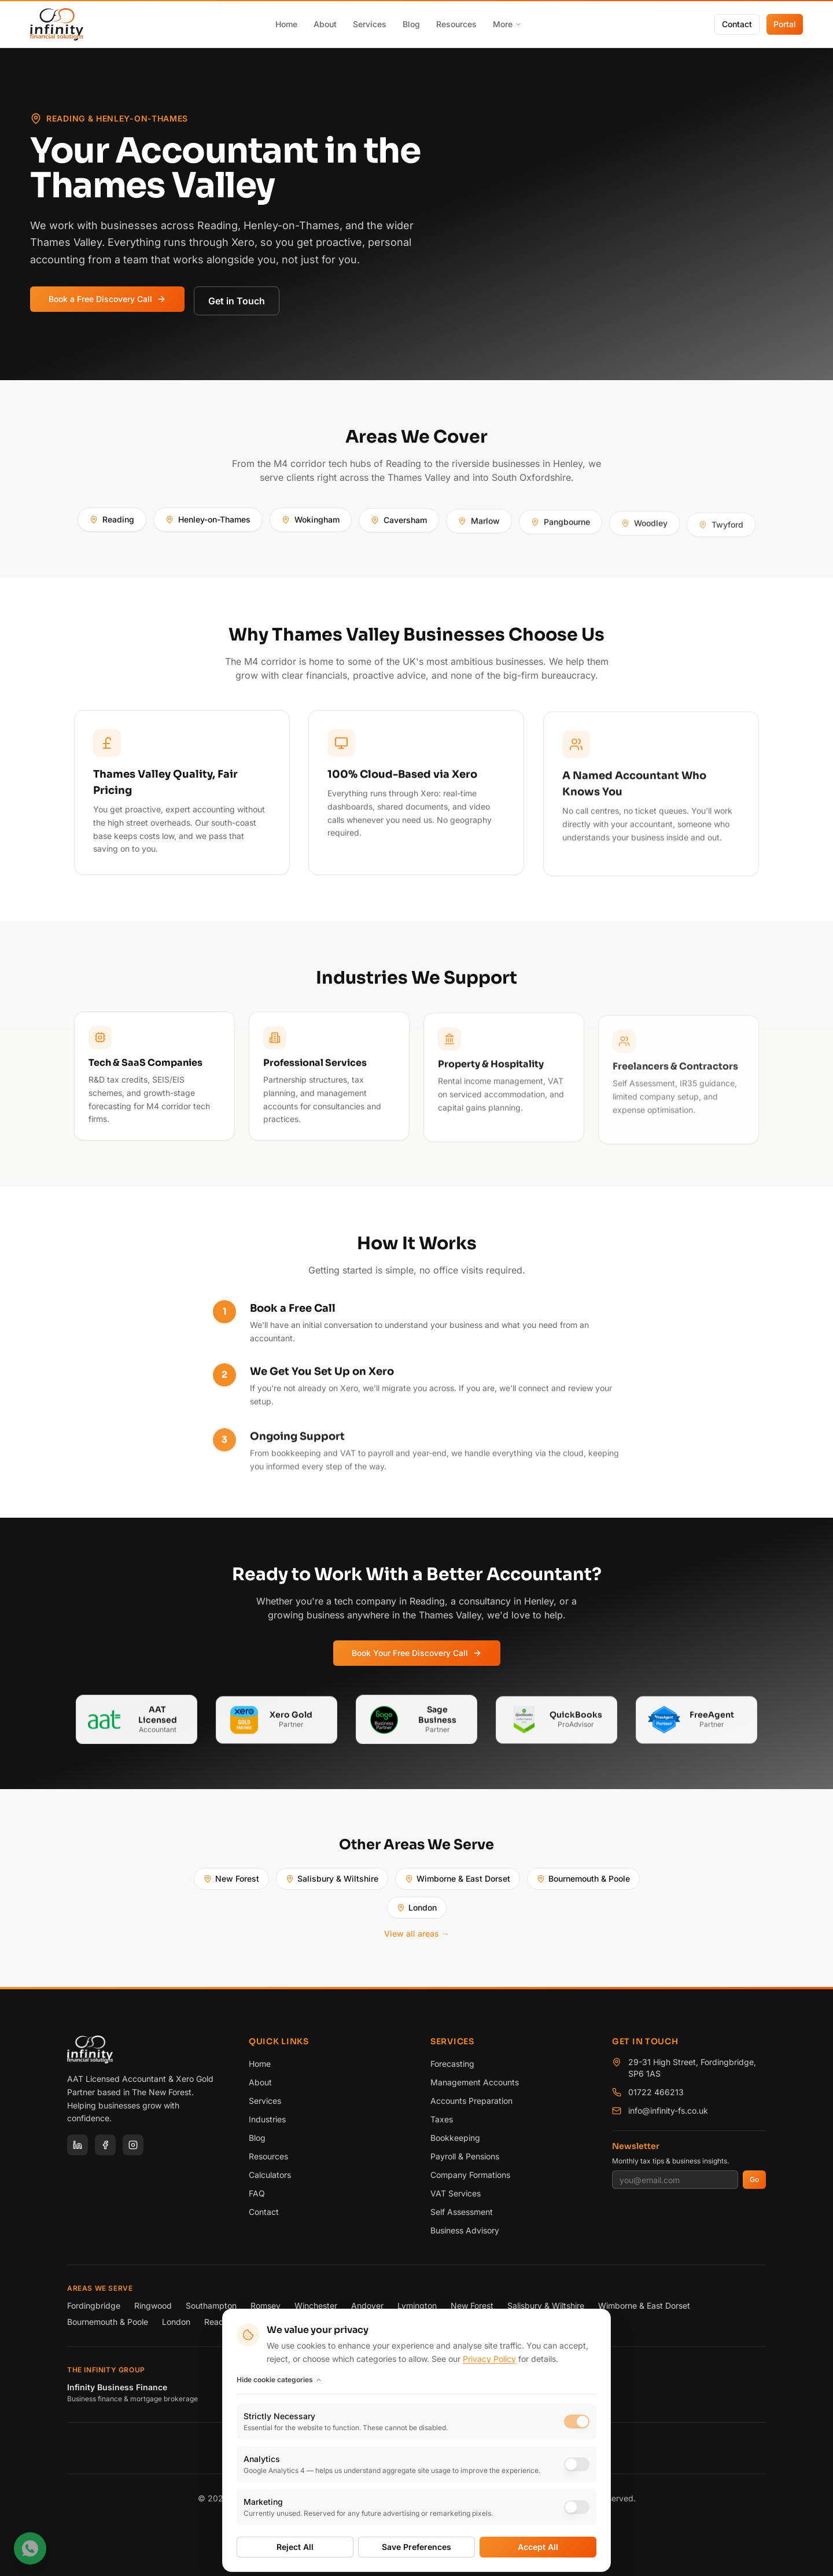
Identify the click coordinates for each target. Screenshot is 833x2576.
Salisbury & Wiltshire (332, 1884)
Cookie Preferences (484, 2524)
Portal (784, 24)
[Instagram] (133, 2145)
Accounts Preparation (471, 2101)
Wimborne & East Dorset (457, 1884)
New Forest (231, 1884)
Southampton (211, 2305)
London (417, 1913)
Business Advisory (464, 2230)
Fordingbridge (93, 2305)
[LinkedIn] (77, 2145)
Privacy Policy (339, 2524)
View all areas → (416, 1939)
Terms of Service (407, 2524)
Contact (737, 24)
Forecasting (452, 2064)
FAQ (257, 2193)
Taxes (441, 2119)
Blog (411, 24)
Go (754, 2179)
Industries (267, 2119)
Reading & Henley (237, 2322)
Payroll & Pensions (464, 2156)
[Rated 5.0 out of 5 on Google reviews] (416, 2450)
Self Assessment (461, 2212)
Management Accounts (474, 2082)
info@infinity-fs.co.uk (668, 2110)
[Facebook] (105, 2145)
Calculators (270, 2175)
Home (286, 24)
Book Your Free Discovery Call (417, 1658)
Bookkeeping (455, 2138)
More (507, 24)
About (325, 24)
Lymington (417, 2305)
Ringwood (153, 2305)
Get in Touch (236, 301)
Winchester (315, 2305)
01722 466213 (656, 2092)
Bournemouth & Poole (583, 1884)
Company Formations (470, 2175)
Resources (456, 24)
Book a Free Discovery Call (107, 299)
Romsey (265, 2305)
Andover (367, 2305)
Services (369, 24)
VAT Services (455, 2193)
